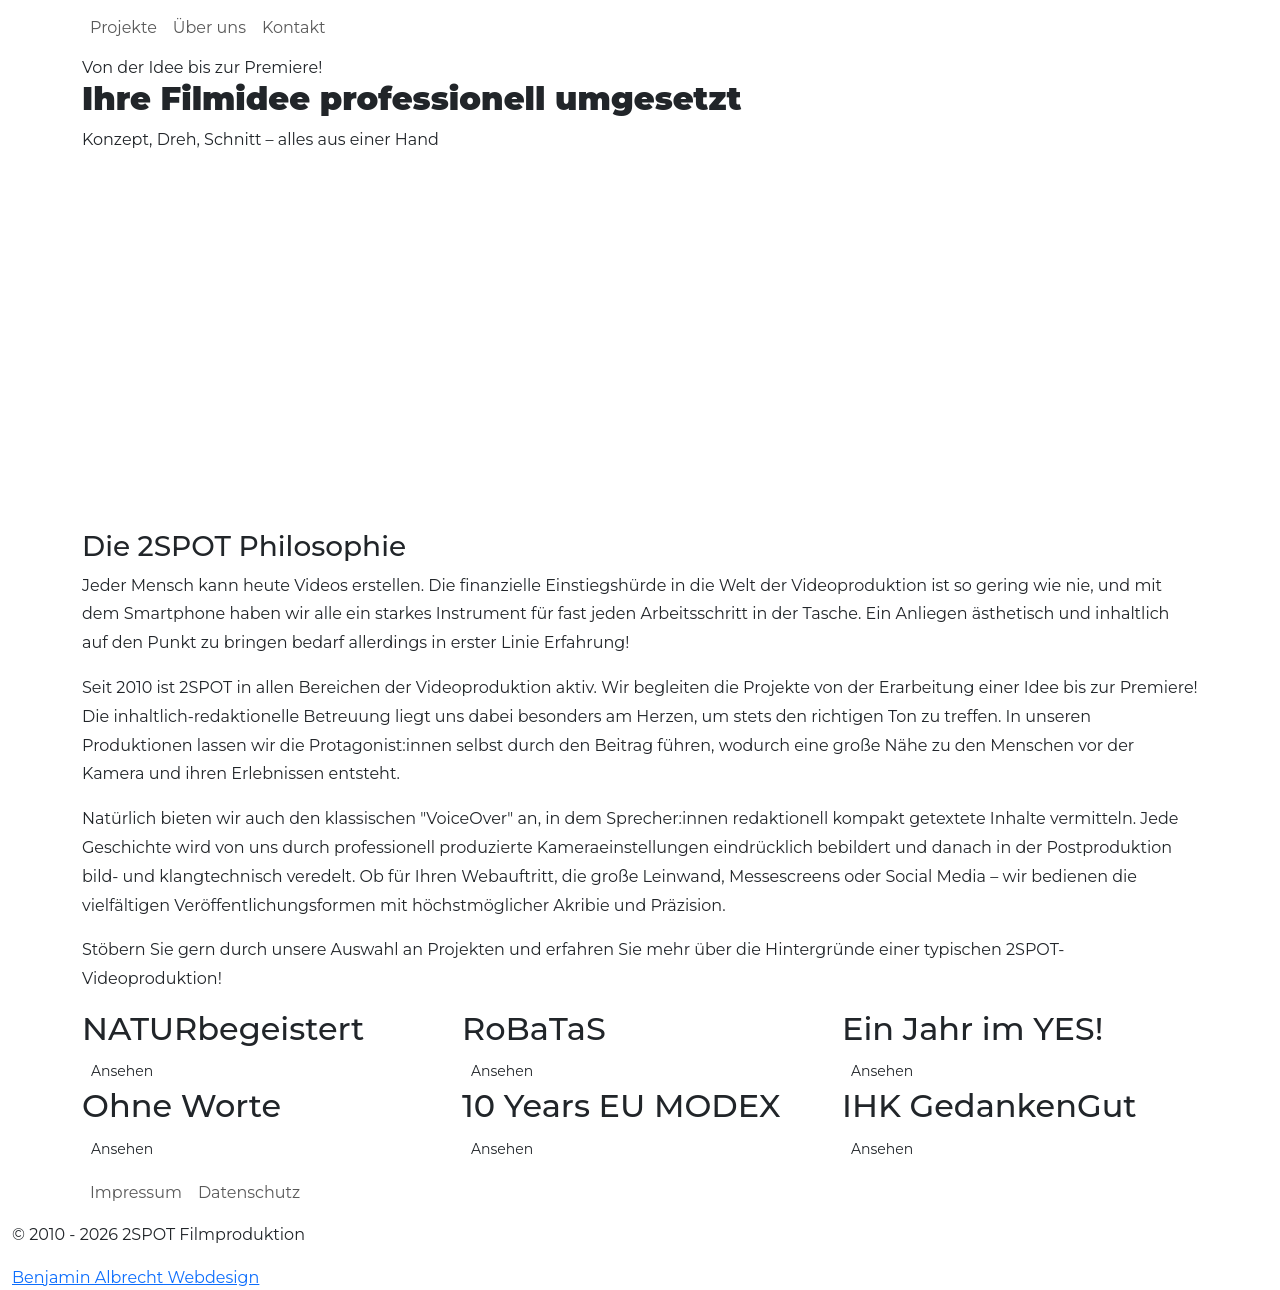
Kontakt (294, 27)
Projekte (123, 27)
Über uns (209, 27)
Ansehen (882, 1149)
